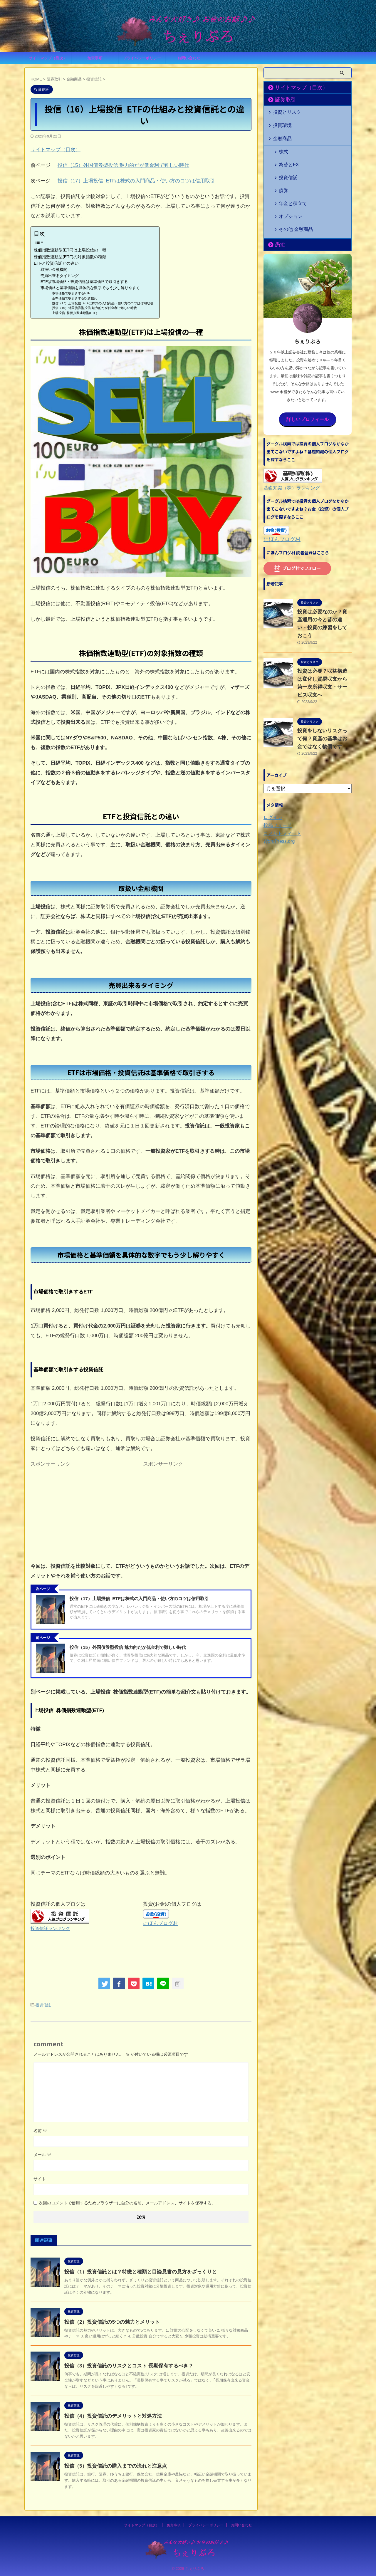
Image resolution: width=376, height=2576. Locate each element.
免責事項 (95, 58)
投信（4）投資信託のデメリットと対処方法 (110, 2415)
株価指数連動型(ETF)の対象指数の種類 (70, 256)
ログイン (271, 771)
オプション (287, 194)
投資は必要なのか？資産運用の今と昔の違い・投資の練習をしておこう (324, 589)
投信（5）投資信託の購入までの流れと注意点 (112, 2465)
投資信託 (43, 2005)
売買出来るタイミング (60, 275)
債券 (282, 176)
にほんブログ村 (160, 1923)
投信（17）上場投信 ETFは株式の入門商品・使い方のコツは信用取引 (136, 181)
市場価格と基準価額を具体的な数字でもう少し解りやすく (90, 288)
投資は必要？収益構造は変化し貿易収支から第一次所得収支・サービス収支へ (324, 640)
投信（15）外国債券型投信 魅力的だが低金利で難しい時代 (123, 165)
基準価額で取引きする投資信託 (74, 298)
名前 (40, 2129)
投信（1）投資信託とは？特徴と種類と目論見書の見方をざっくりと (136, 2270)
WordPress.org (277, 795)
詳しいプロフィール (307, 390)
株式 (282, 147)
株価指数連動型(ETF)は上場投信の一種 (70, 250)
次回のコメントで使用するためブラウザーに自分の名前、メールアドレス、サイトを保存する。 (127, 2202)
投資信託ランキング (50, 1928)
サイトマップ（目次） (48, 58)
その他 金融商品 (292, 204)
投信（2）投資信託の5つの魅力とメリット (109, 2321)
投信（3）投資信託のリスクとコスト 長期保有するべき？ (125, 2364)
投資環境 (280, 123)
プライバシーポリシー (142, 58)
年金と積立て (289, 185)
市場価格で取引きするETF (71, 293)
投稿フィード (275, 779)
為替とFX (286, 157)
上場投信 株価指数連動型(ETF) (74, 313)
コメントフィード (279, 787)
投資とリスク (283, 111)
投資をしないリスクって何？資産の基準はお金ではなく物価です (324, 692)
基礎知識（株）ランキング (288, 458)
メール (42, 2154)
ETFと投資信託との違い (56, 263)
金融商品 (280, 135)
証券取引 (282, 99)
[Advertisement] (85, 1511)
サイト (39, 2178)
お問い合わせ (188, 58)
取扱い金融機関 (54, 269)
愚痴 (278, 216)
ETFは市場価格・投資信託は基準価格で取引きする (84, 281)
